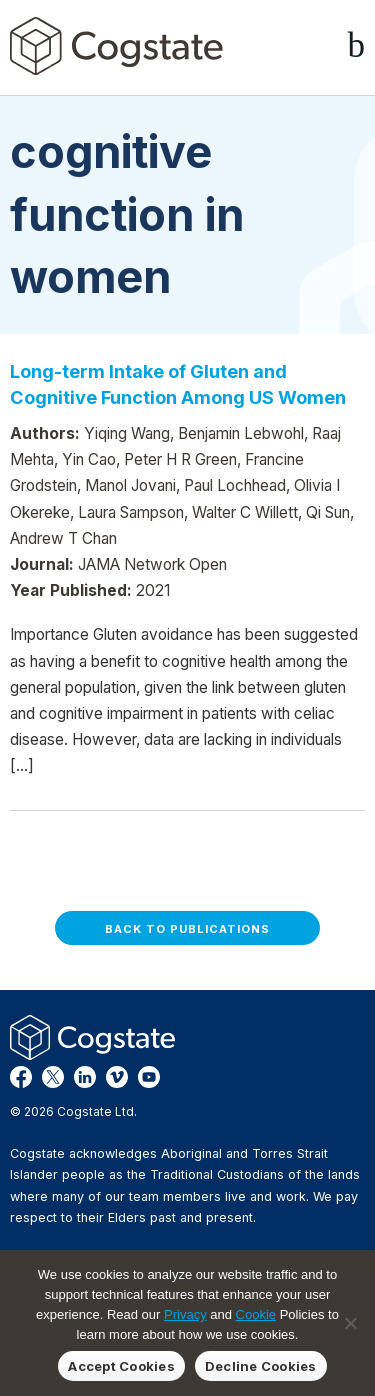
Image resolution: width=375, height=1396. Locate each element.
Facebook (21, 1077)
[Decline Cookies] (350, 1323)
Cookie (256, 1314)
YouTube (149, 1077)
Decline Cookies (261, 1366)
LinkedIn (85, 1077)
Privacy (185, 1314)
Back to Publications (187, 929)
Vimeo (117, 1077)
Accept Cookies (121, 1366)
